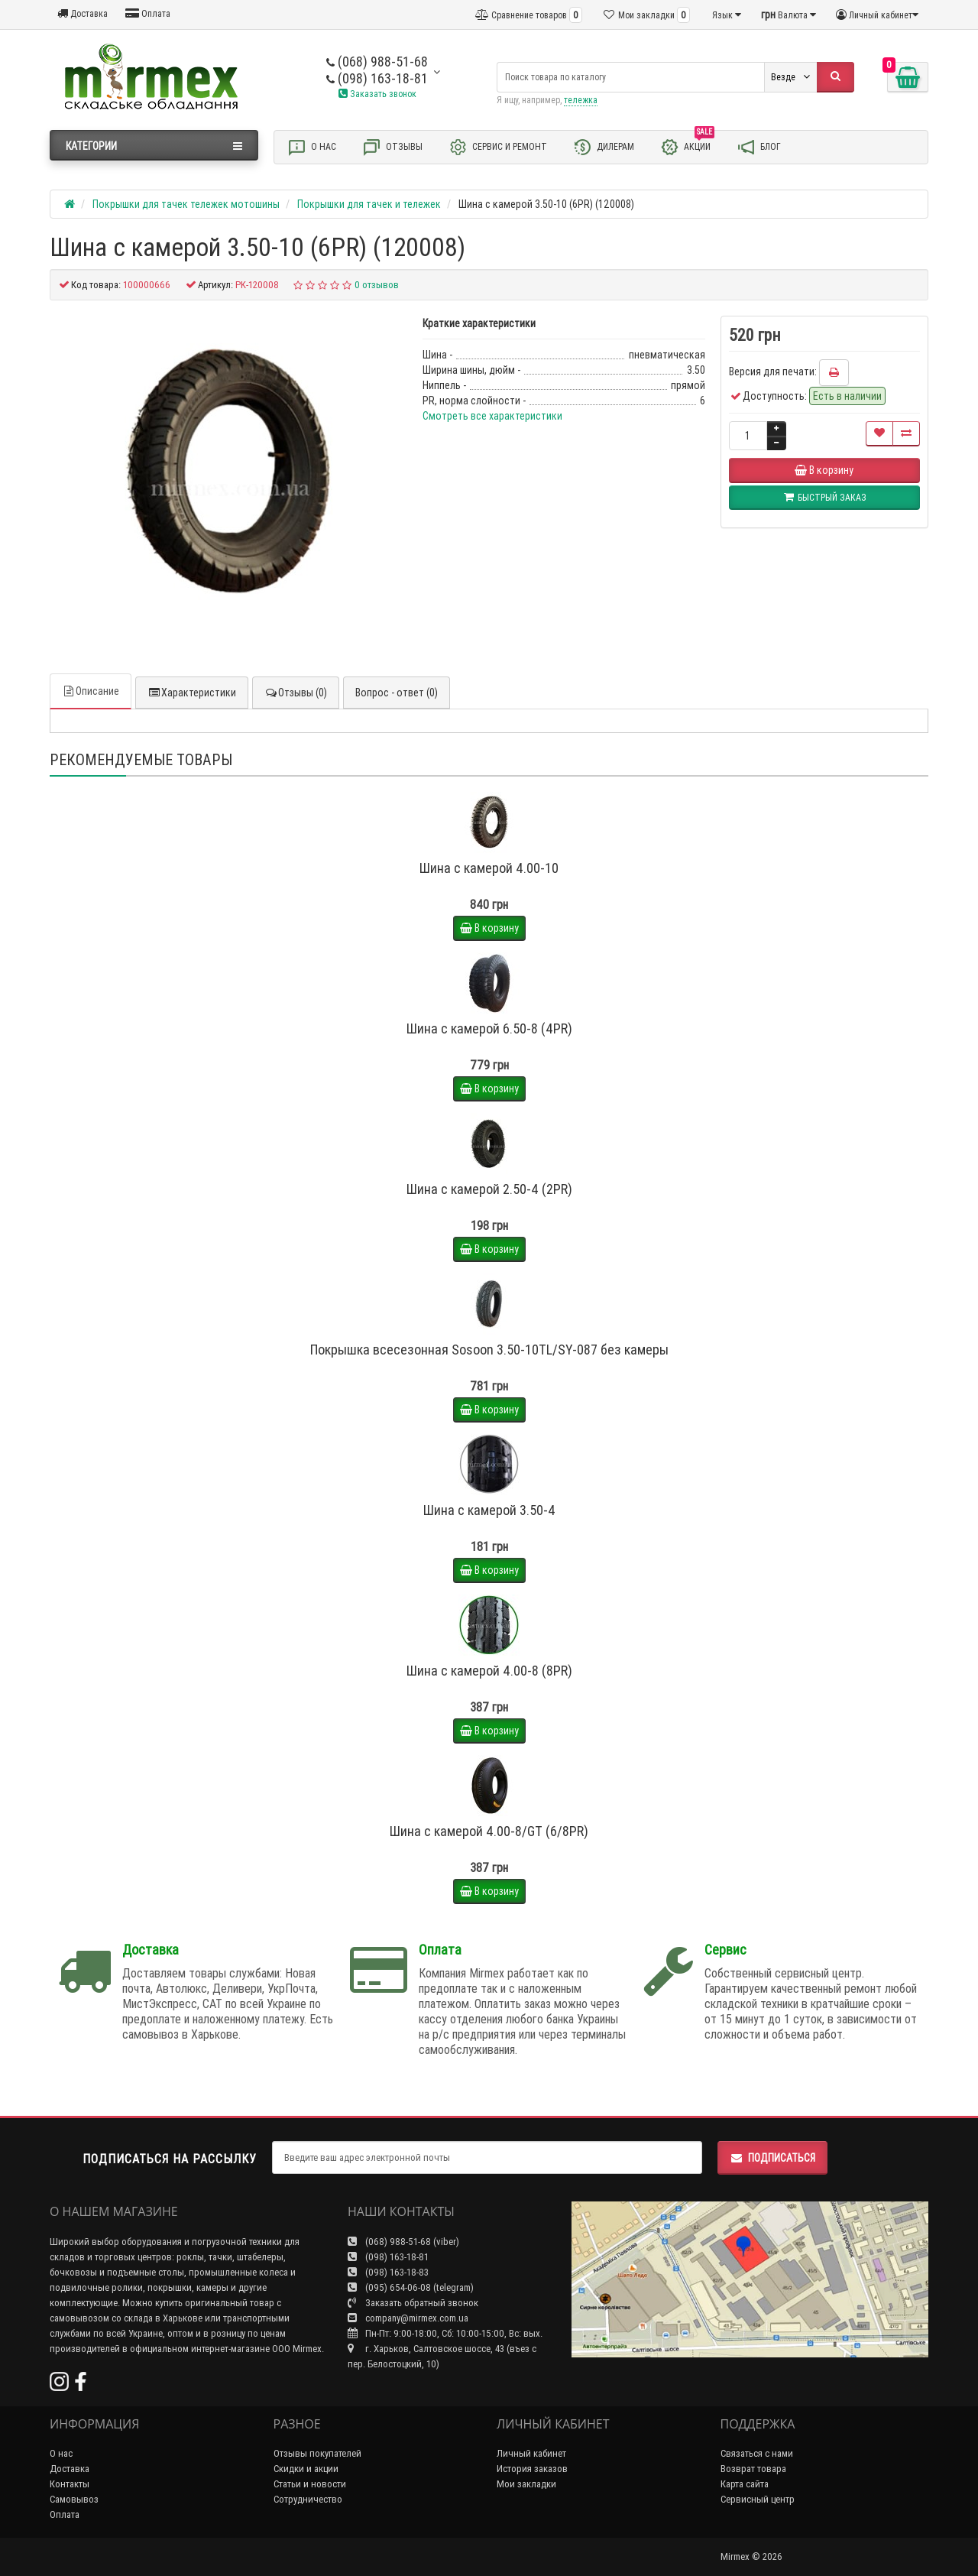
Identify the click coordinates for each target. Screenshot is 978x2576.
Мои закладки (526, 2483)
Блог (759, 147)
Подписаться (772, 2158)
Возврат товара (753, 2468)
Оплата (147, 13)
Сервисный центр (758, 2499)
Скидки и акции (306, 2468)
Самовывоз (74, 2499)
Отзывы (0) (295, 692)
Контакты (69, 2483)
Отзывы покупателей (317, 2453)
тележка (580, 99)
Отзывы (392, 147)
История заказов (532, 2468)
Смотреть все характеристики (492, 416)
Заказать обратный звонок (413, 2302)
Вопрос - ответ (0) (396, 692)
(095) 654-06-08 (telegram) (411, 2287)
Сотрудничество (308, 2499)
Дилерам (603, 147)
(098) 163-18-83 (388, 2272)
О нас (311, 147)
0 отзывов (377, 284)
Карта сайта (745, 2483)
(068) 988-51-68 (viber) (403, 2241)
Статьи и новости (310, 2483)
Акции (687, 146)
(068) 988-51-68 (377, 61)
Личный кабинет (531, 2453)
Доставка (82, 13)
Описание (90, 691)
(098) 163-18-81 (377, 78)
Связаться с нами (757, 2453)
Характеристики (191, 692)
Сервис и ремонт (498, 147)
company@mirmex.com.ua (408, 2318)
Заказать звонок (377, 93)
